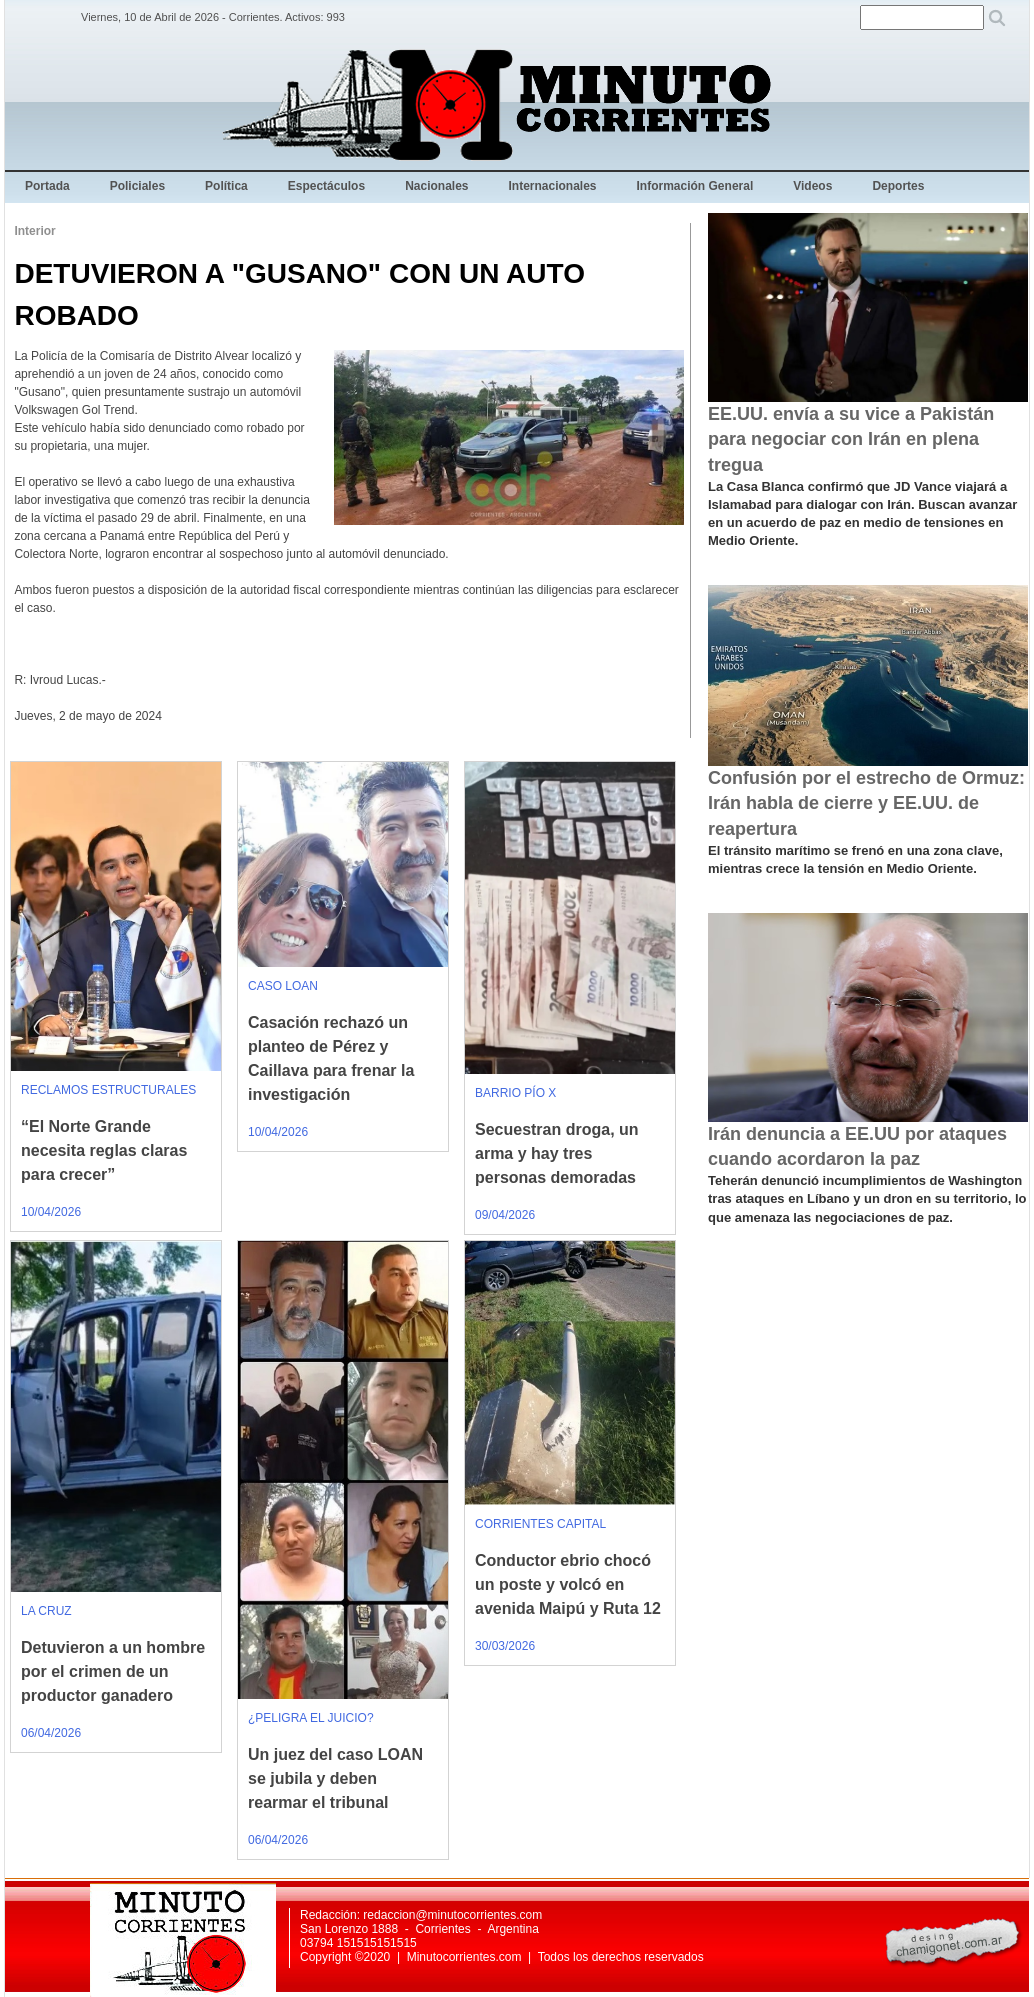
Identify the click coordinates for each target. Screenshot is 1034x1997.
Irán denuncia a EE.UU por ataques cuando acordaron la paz (857, 1146)
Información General (695, 186)
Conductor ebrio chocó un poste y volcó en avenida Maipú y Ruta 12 (568, 1584)
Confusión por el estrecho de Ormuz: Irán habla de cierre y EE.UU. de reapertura (866, 803)
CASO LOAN (283, 986)
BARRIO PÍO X (515, 1093)
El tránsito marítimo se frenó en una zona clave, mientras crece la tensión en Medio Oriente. (855, 859)
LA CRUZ (46, 1611)
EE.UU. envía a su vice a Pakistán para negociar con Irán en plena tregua (851, 439)
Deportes (898, 186)
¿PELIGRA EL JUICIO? (311, 1718)
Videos (812, 186)
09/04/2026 (505, 1215)
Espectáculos (326, 186)
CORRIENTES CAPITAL (540, 1524)
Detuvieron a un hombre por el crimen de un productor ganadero (113, 1671)
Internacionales (553, 186)
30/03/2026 (505, 1646)
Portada (47, 186)
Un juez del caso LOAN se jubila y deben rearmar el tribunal (335, 1778)
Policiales (137, 186)
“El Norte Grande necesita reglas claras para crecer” (104, 1150)
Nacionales (436, 186)
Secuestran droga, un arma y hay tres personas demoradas (557, 1153)
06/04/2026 (51, 1733)
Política (226, 186)
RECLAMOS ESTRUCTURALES (108, 1090)
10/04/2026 (51, 1212)
